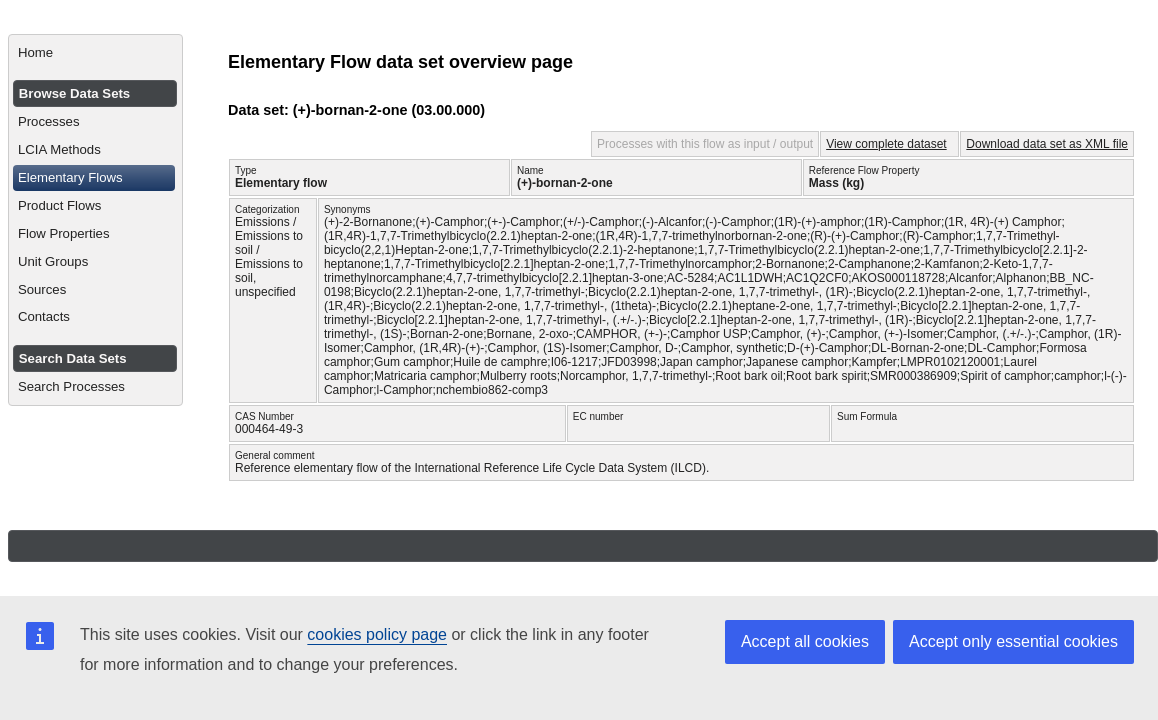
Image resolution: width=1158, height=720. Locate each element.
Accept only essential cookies (1013, 641)
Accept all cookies (805, 641)
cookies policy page (377, 634)
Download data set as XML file (1047, 144)
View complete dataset (886, 144)
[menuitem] (95, 53)
